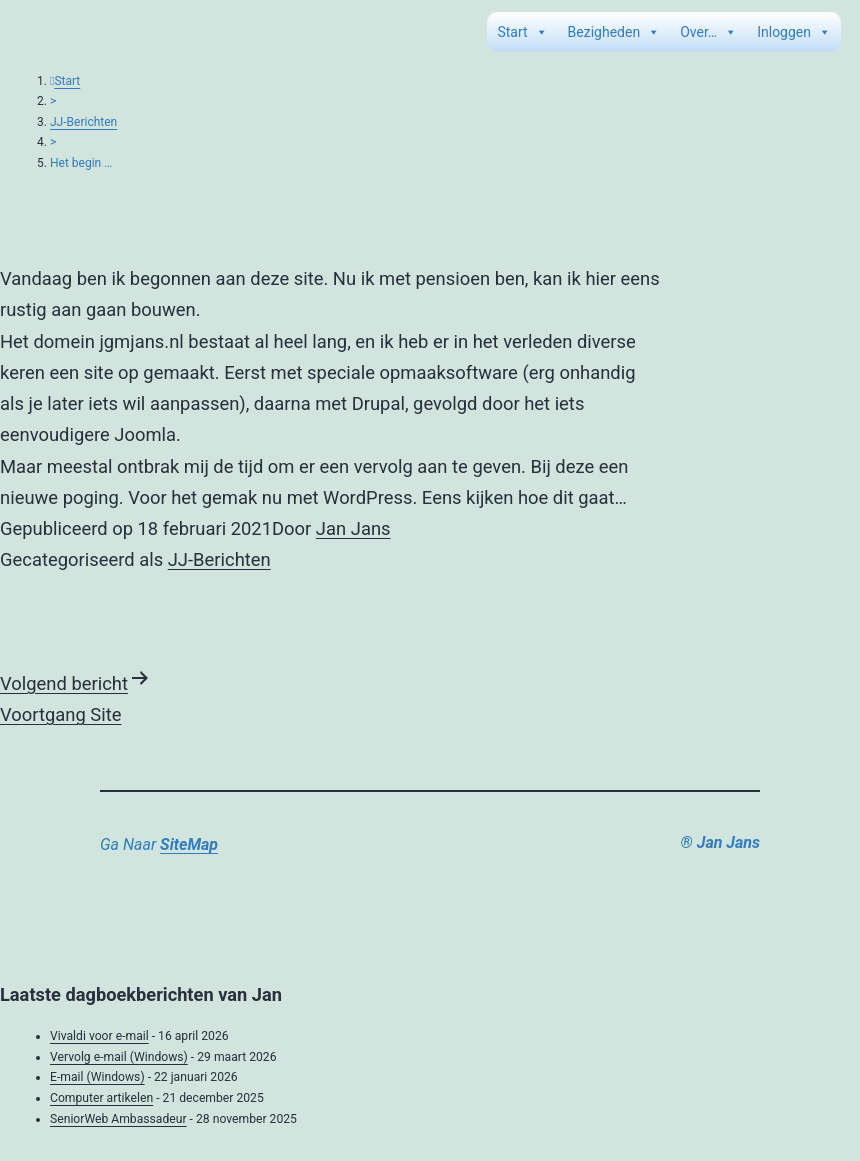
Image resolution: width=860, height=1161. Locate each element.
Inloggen (794, 32)
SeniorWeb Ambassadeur (118, 1119)
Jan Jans (353, 528)
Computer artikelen (101, 1098)
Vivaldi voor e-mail (99, 1036)
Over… (708, 32)
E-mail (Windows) (97, 1077)
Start (522, 32)
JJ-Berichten (83, 122)
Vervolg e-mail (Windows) (119, 1057)
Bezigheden (614, 32)
